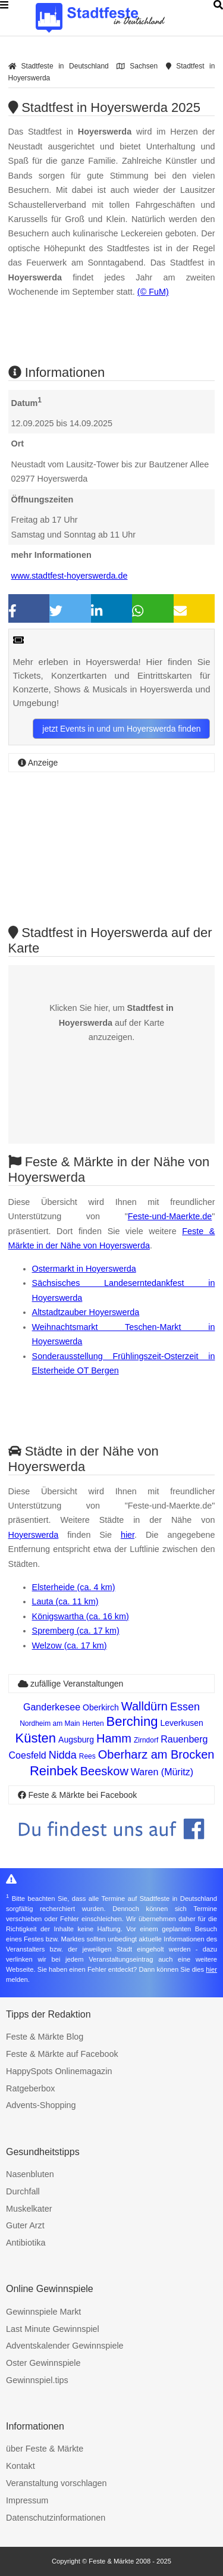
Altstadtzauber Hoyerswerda (86, 1312)
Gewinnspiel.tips (37, 2380)
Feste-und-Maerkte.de (170, 1216)
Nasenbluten (30, 2174)
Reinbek (54, 1770)
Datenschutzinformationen (55, 2517)
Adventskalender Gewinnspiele (65, 2345)
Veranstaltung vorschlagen (56, 2483)
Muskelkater (29, 2208)
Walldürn (144, 1706)
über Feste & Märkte (44, 2448)
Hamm (113, 1738)
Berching (132, 1721)
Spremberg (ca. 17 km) (76, 1630)
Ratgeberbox (30, 2088)
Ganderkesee (51, 1707)
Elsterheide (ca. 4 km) (73, 1587)
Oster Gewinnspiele (43, 2363)
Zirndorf (146, 1740)
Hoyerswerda (33, 1535)
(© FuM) (153, 291)
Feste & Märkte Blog (44, 2036)
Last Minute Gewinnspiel (52, 2329)
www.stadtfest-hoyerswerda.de (69, 575)
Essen (185, 1707)
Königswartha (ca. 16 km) (80, 1616)
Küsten (35, 1738)
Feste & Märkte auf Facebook (62, 2054)
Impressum (27, 2500)
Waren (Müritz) (162, 1772)
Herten (93, 1723)
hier (127, 1535)
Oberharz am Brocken (156, 1754)
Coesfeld (27, 1755)
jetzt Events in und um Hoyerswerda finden (121, 728)
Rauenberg (184, 1739)
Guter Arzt (25, 2225)
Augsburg (76, 1739)
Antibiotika (25, 2242)
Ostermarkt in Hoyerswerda (84, 1268)
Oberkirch (101, 1707)
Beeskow (104, 1771)
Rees (87, 1756)
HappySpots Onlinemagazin (59, 2071)
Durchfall (23, 2191)
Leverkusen (181, 1723)
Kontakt (20, 2466)
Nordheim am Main (50, 1723)
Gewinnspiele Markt (43, 2311)
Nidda (63, 1755)
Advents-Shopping (41, 2105)
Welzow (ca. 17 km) (69, 1645)
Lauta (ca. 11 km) (65, 1601)
